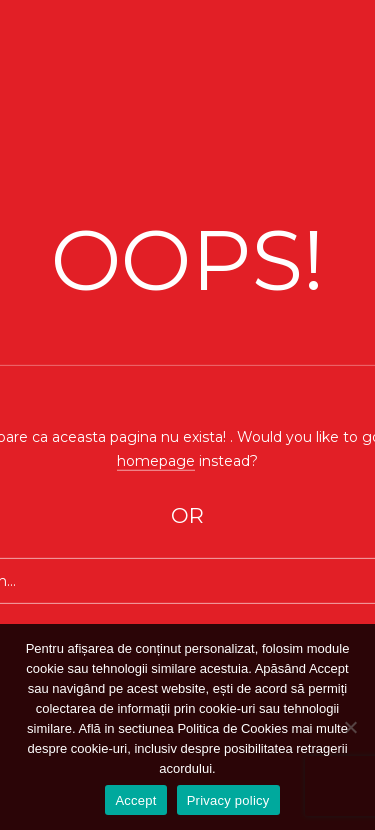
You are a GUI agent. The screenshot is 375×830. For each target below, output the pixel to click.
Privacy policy (228, 800)
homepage (156, 460)
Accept (135, 800)
